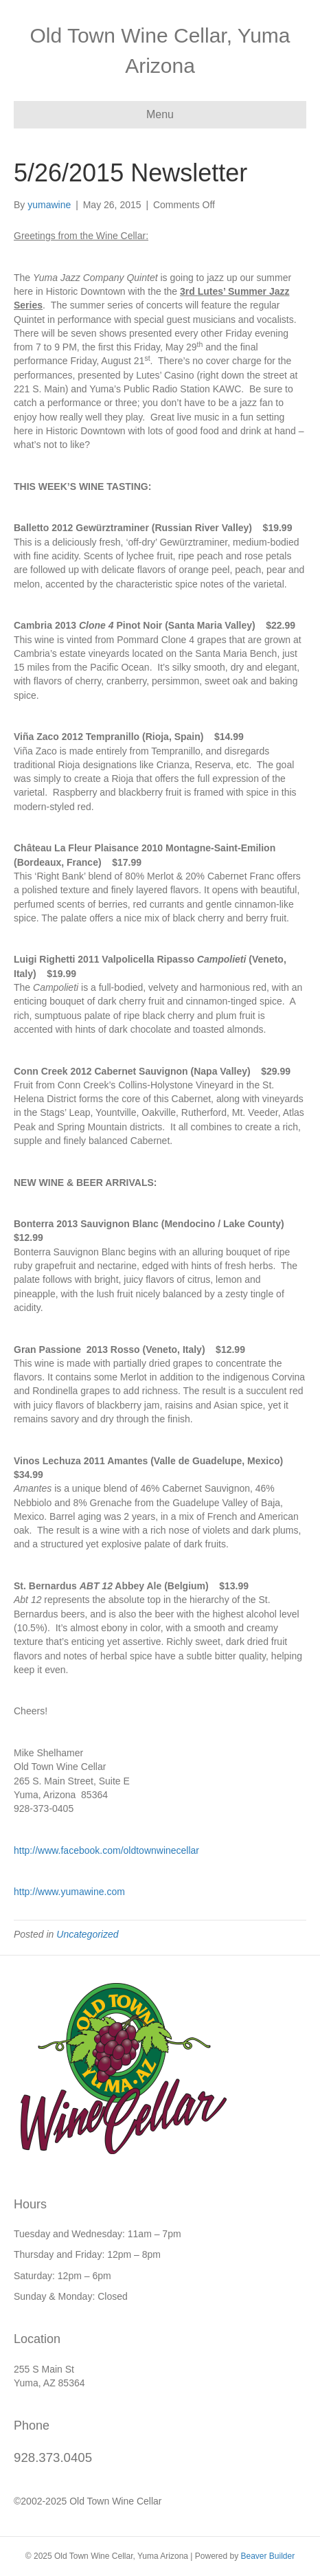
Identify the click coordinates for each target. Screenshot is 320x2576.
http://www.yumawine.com (69, 1891)
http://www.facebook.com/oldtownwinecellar (106, 1850)
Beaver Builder (267, 2556)
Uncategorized (87, 1934)
